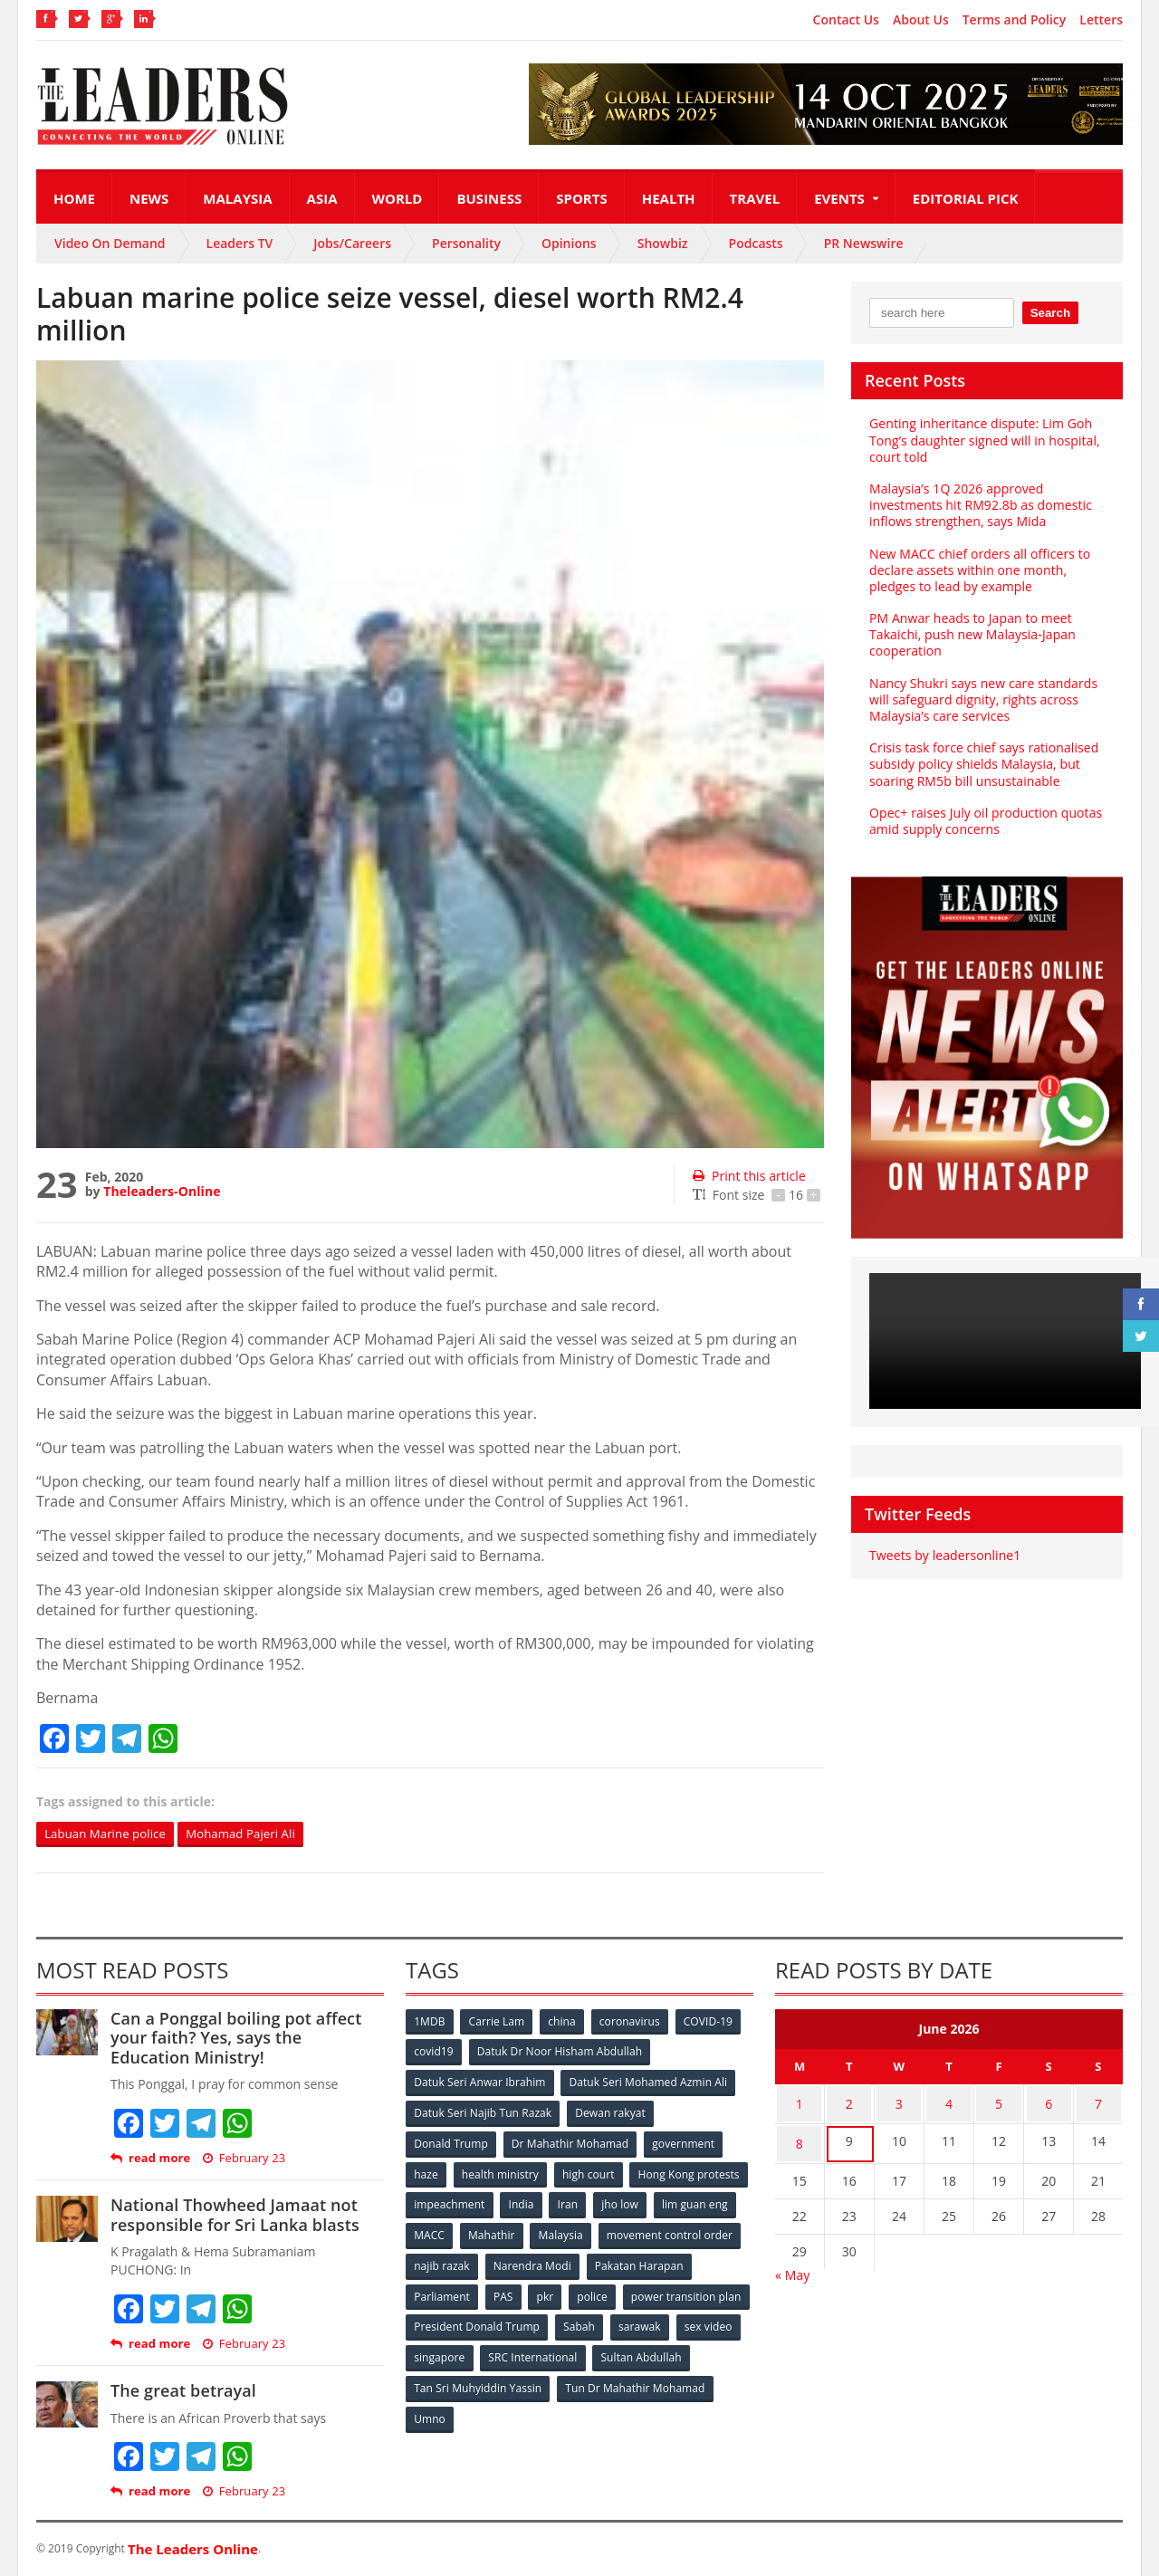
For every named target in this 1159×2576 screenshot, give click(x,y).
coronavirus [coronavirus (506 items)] (633, 2022)
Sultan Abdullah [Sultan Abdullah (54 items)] (454, 2381)
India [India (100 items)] (648, 2201)
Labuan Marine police (109, 1834)
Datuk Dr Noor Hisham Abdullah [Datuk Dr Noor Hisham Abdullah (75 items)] (560, 2052)
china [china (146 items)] (564, 2022)
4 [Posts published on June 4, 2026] (949, 2103)
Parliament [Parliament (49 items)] (554, 2291)
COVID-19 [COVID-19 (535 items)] (712, 2022)
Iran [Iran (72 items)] (695, 2201)
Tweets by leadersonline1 (944, 1555)
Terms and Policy (1015, 20)
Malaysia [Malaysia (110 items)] (715, 2231)
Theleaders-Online (161, 1191)
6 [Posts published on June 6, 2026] (1048, 2103)
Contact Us (846, 20)
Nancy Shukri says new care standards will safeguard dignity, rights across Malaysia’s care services (982, 699)
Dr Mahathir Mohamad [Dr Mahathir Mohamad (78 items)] (570, 2142)
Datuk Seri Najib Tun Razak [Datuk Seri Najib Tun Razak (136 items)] (483, 2112)
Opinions (569, 243)
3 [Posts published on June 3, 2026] (899, 2103)
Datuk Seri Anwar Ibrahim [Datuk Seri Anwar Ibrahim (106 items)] (480, 2082)
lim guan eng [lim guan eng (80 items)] (508, 2231)
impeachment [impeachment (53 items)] (574, 2201)
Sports (581, 198)
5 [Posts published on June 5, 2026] (998, 2103)
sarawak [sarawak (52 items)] (435, 2351)
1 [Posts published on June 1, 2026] (799, 2103)
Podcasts (756, 243)
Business (489, 198)
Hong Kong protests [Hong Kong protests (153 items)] (465, 2201)
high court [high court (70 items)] (591, 2171)
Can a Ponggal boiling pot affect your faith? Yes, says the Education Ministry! (246, 2038)
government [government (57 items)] (684, 2142)
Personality (466, 243)
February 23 (243, 2159)
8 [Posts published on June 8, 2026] (799, 2138)
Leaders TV (239, 243)
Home (74, 198)
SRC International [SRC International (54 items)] (673, 2351)
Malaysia (237, 198)
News (148, 198)
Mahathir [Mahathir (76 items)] (645, 2231)
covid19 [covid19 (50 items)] (434, 2052)
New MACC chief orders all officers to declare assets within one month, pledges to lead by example (978, 570)
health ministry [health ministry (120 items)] (502, 2171)
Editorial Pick (966, 198)
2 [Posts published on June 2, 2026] (849, 2103)
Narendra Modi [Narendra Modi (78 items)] (683, 2261)
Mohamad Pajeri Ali (252, 1834)
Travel (755, 198)
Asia (322, 198)
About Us (921, 20)
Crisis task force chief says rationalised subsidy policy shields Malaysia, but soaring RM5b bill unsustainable (982, 764)
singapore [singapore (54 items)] (579, 2351)
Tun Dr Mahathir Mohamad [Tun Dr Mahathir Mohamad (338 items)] (484, 2410)
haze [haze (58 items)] (426, 2171)
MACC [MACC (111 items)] (581, 2231)
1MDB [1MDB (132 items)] (430, 2022)
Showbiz (662, 243)
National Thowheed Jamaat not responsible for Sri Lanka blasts (233, 2215)
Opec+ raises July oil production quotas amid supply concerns (984, 821)
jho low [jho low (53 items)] (433, 2231)
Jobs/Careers (352, 243)
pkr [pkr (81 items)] (660, 2291)
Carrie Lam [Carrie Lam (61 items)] (498, 2022)
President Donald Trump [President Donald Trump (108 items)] (611, 2321)
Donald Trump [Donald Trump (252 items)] (451, 2142)
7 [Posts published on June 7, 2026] (1098, 2103)
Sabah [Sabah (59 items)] (713, 2321)
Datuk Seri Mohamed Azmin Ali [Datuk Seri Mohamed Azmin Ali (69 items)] (648, 2082)
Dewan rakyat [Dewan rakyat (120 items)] (611, 2112)
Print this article (748, 1175)
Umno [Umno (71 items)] (593, 2410)
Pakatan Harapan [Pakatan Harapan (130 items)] (459, 2291)
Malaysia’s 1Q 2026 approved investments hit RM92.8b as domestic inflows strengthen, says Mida (979, 505)
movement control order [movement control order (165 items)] (477, 2261)
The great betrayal (182, 2391)
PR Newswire (864, 243)
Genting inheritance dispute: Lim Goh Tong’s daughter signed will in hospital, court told (983, 439)
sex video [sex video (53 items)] (505, 2351)
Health (668, 198)
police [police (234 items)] (708, 2291)
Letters (1101, 20)
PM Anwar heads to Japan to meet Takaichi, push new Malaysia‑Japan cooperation (971, 634)
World (397, 198)
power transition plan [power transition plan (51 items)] (469, 2321)
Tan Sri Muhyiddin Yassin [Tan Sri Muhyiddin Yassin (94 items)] (583, 2381)
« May (792, 2266)
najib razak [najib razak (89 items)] (591, 2261)
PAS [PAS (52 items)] (617, 2291)
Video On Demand (110, 243)
